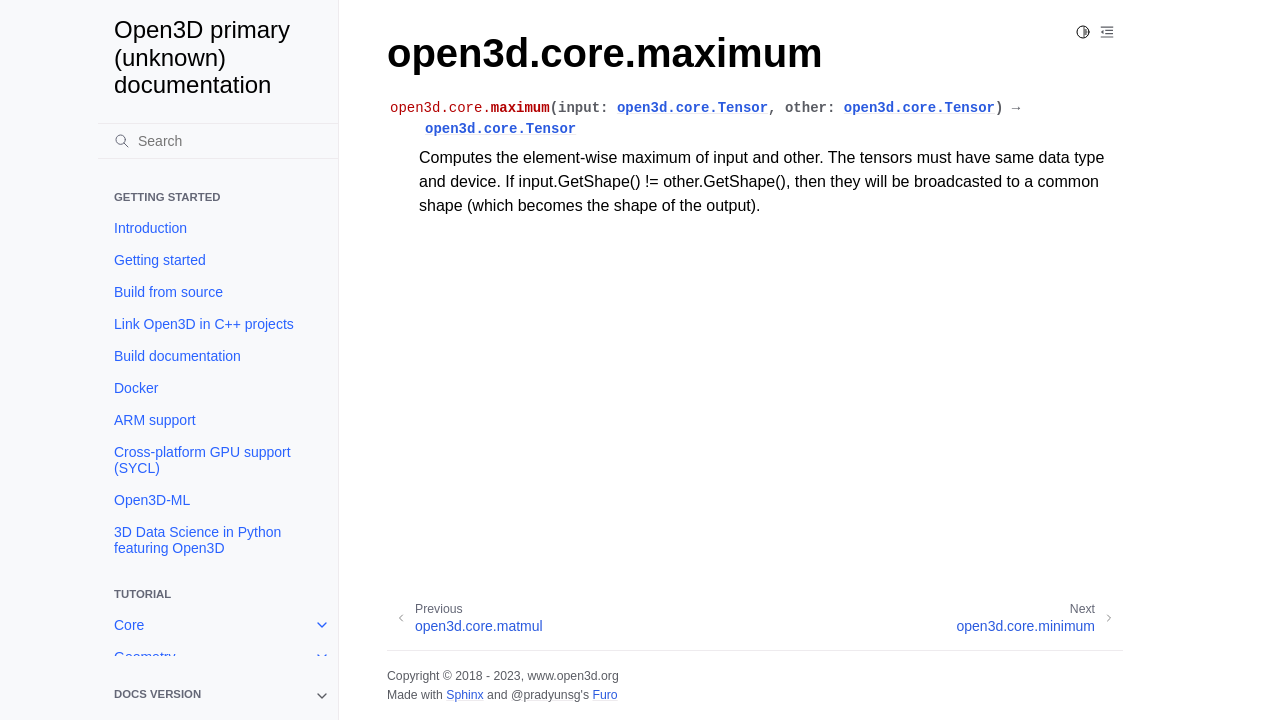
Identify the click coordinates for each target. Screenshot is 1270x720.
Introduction (150, 228)
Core (129, 625)
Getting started (160, 260)
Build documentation (177, 356)
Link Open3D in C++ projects (204, 324)
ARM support (155, 420)
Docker (136, 388)
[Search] (218, 141)
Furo (604, 695)
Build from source (168, 292)
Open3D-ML (152, 500)
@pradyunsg (546, 695)
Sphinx (464, 695)
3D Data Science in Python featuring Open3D (197, 540)
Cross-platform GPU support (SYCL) (202, 460)
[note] (218, 696)
